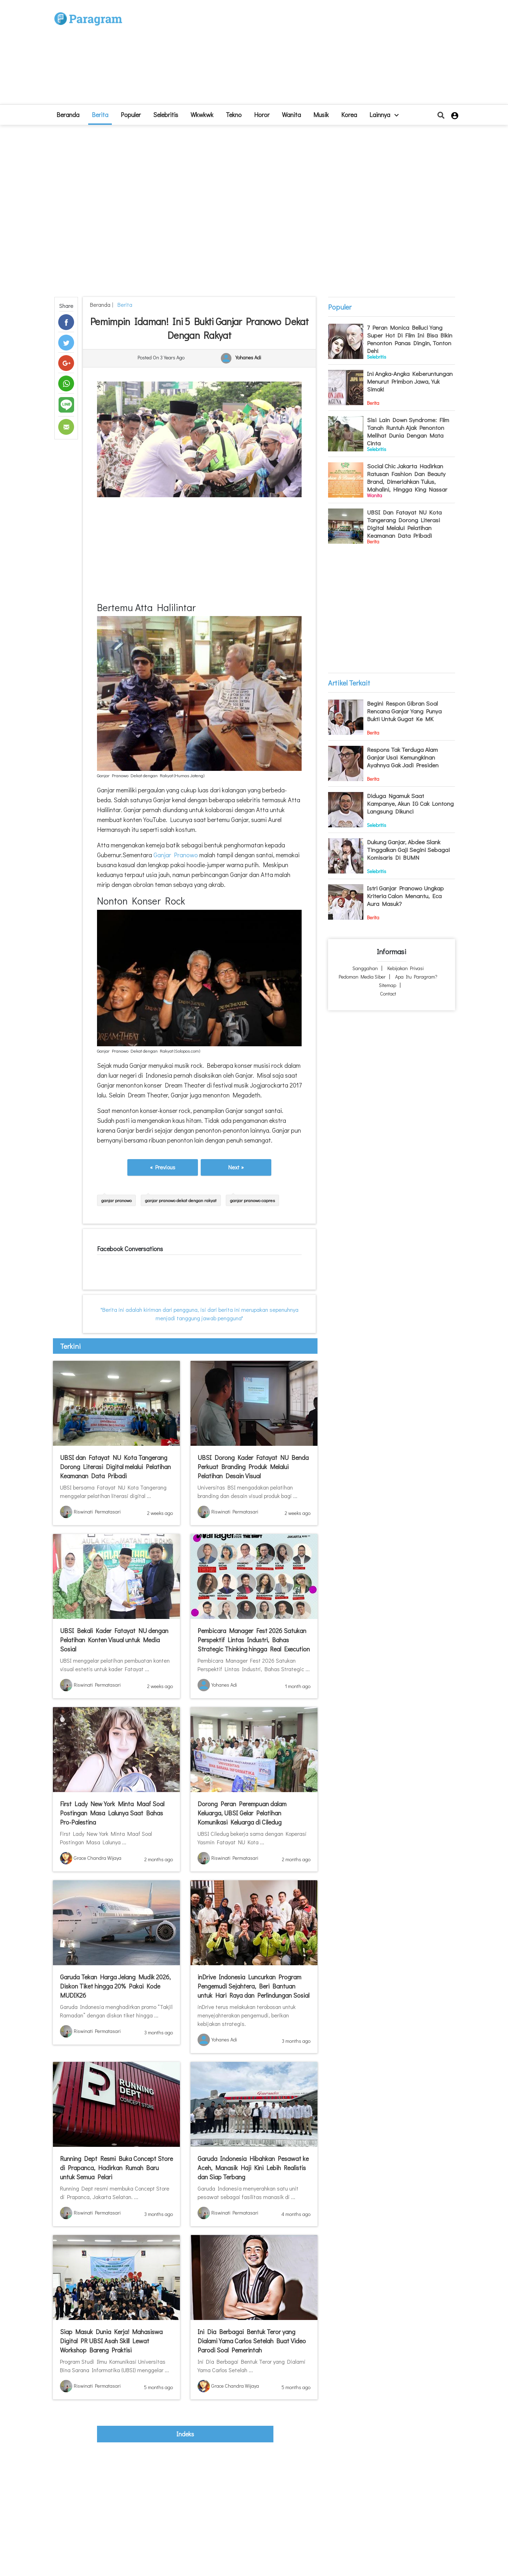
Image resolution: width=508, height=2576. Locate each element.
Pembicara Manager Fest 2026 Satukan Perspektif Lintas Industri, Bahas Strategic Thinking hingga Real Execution (254, 1639)
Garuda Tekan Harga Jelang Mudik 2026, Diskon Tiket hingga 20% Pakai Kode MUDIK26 (115, 1986)
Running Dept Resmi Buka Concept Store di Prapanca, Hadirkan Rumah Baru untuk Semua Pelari (116, 2167)
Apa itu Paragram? (416, 976)
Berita (100, 114)
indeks (185, 2434)
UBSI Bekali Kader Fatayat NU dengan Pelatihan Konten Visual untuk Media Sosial (114, 1639)
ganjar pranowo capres (252, 1200)
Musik (321, 114)
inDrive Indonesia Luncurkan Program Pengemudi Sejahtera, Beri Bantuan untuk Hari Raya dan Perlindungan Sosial (253, 1986)
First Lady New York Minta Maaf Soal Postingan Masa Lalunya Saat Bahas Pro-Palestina (112, 1812)
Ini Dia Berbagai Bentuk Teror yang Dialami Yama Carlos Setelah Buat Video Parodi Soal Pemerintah (252, 2340)
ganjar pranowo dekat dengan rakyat (181, 1200)
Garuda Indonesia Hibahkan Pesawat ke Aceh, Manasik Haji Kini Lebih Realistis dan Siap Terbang (253, 2167)
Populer (131, 114)
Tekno (234, 114)
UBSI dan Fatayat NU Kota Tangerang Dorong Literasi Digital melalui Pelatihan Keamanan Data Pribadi (115, 1466)
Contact (388, 993)
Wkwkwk (201, 114)
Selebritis (165, 114)
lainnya (384, 114)
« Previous (162, 1167)
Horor (262, 114)
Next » (236, 1167)
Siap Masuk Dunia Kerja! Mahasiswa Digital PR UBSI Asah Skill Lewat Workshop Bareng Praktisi (111, 2340)
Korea (349, 114)
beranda (67, 114)
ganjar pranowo (116, 1200)
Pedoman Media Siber (362, 976)
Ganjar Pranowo (175, 855)
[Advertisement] (305, 55)
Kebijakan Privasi (405, 968)
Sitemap (387, 985)
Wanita (291, 114)
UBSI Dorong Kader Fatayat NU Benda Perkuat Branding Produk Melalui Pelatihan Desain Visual (253, 1466)
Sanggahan (365, 968)
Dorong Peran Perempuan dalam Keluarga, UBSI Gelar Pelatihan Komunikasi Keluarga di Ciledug (242, 1812)
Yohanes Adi (248, 357)
